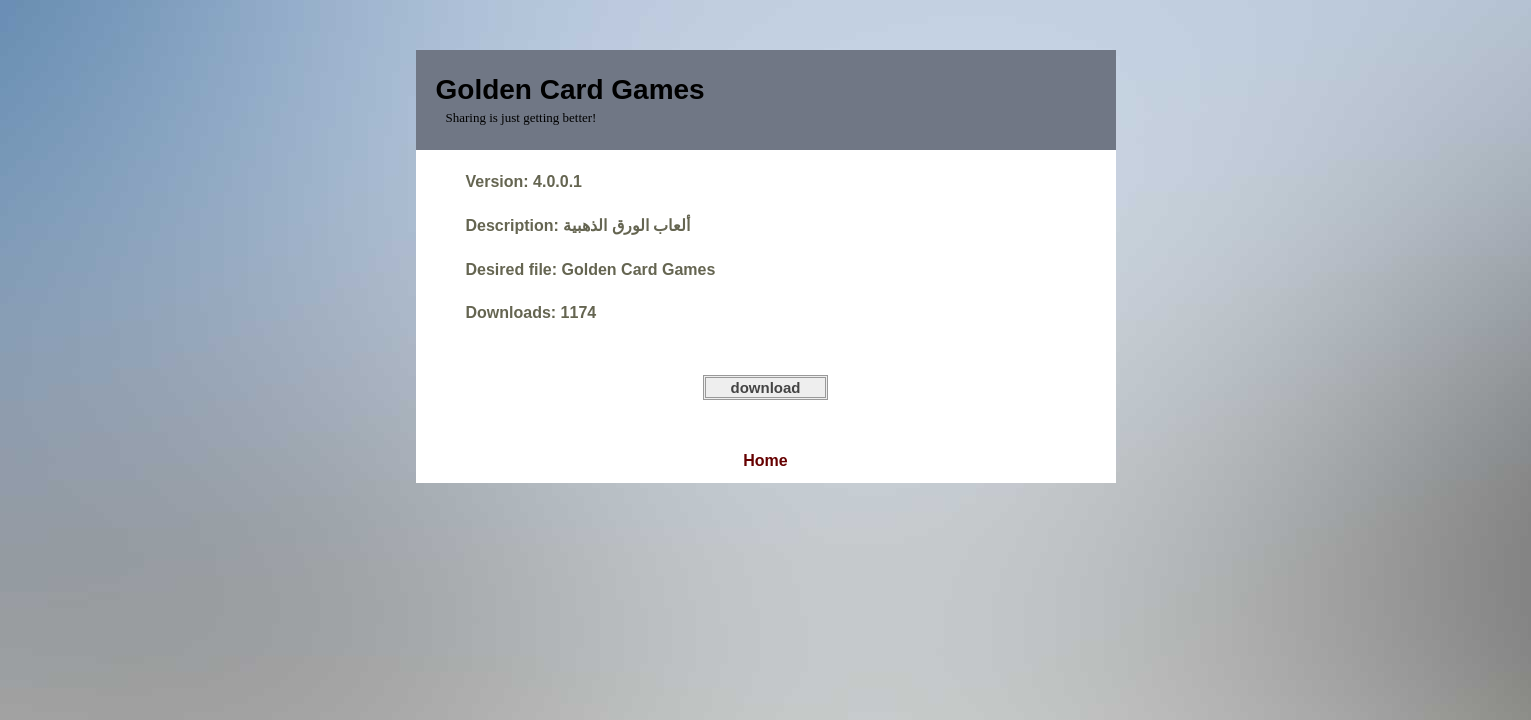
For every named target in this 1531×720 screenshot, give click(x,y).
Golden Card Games (570, 89)
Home (765, 460)
